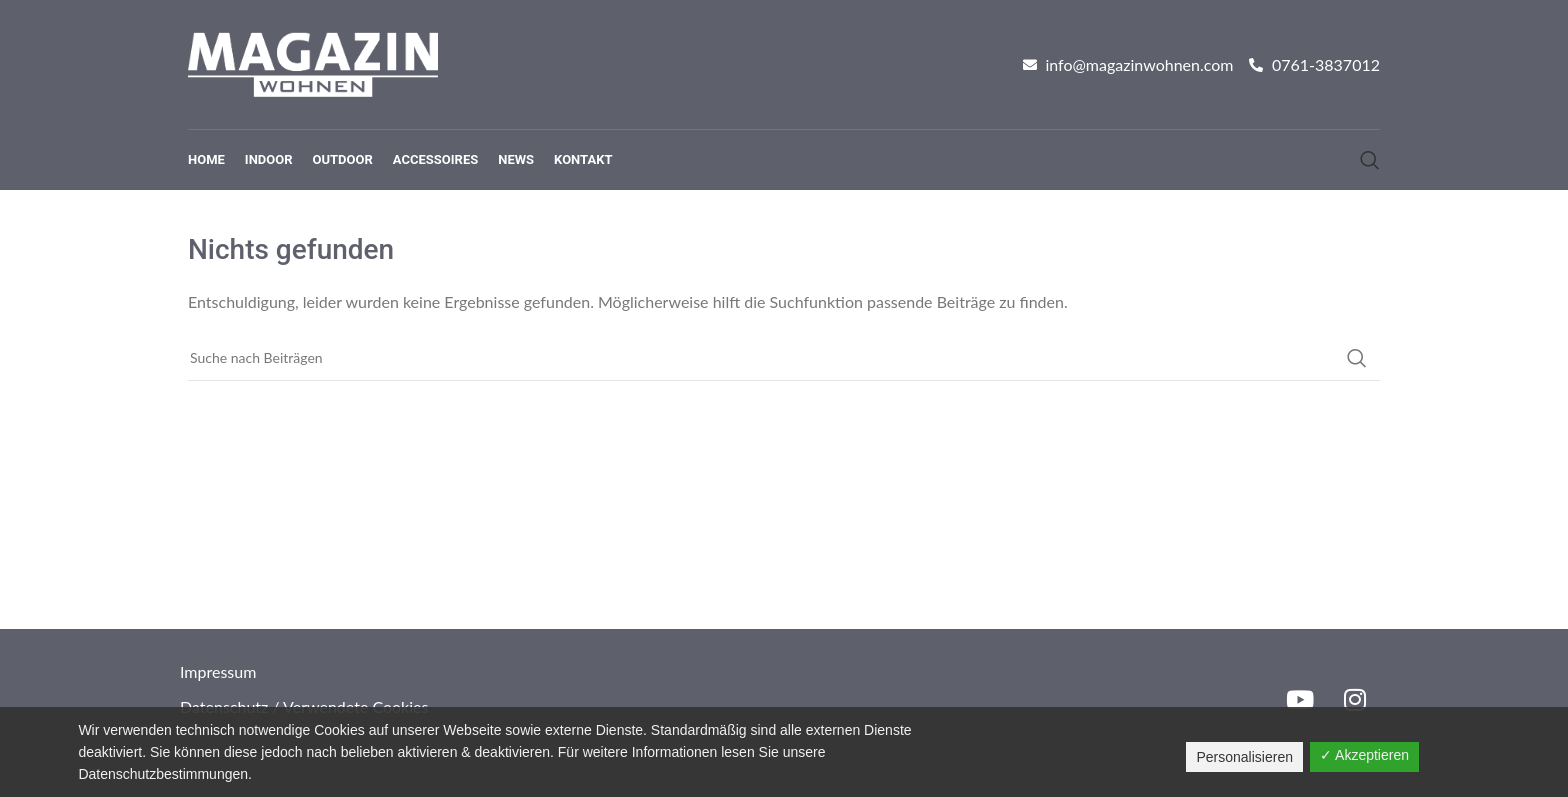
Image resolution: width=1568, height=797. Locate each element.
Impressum (218, 671)
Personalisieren (1244, 757)
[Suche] (1370, 160)
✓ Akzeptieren (1364, 755)
